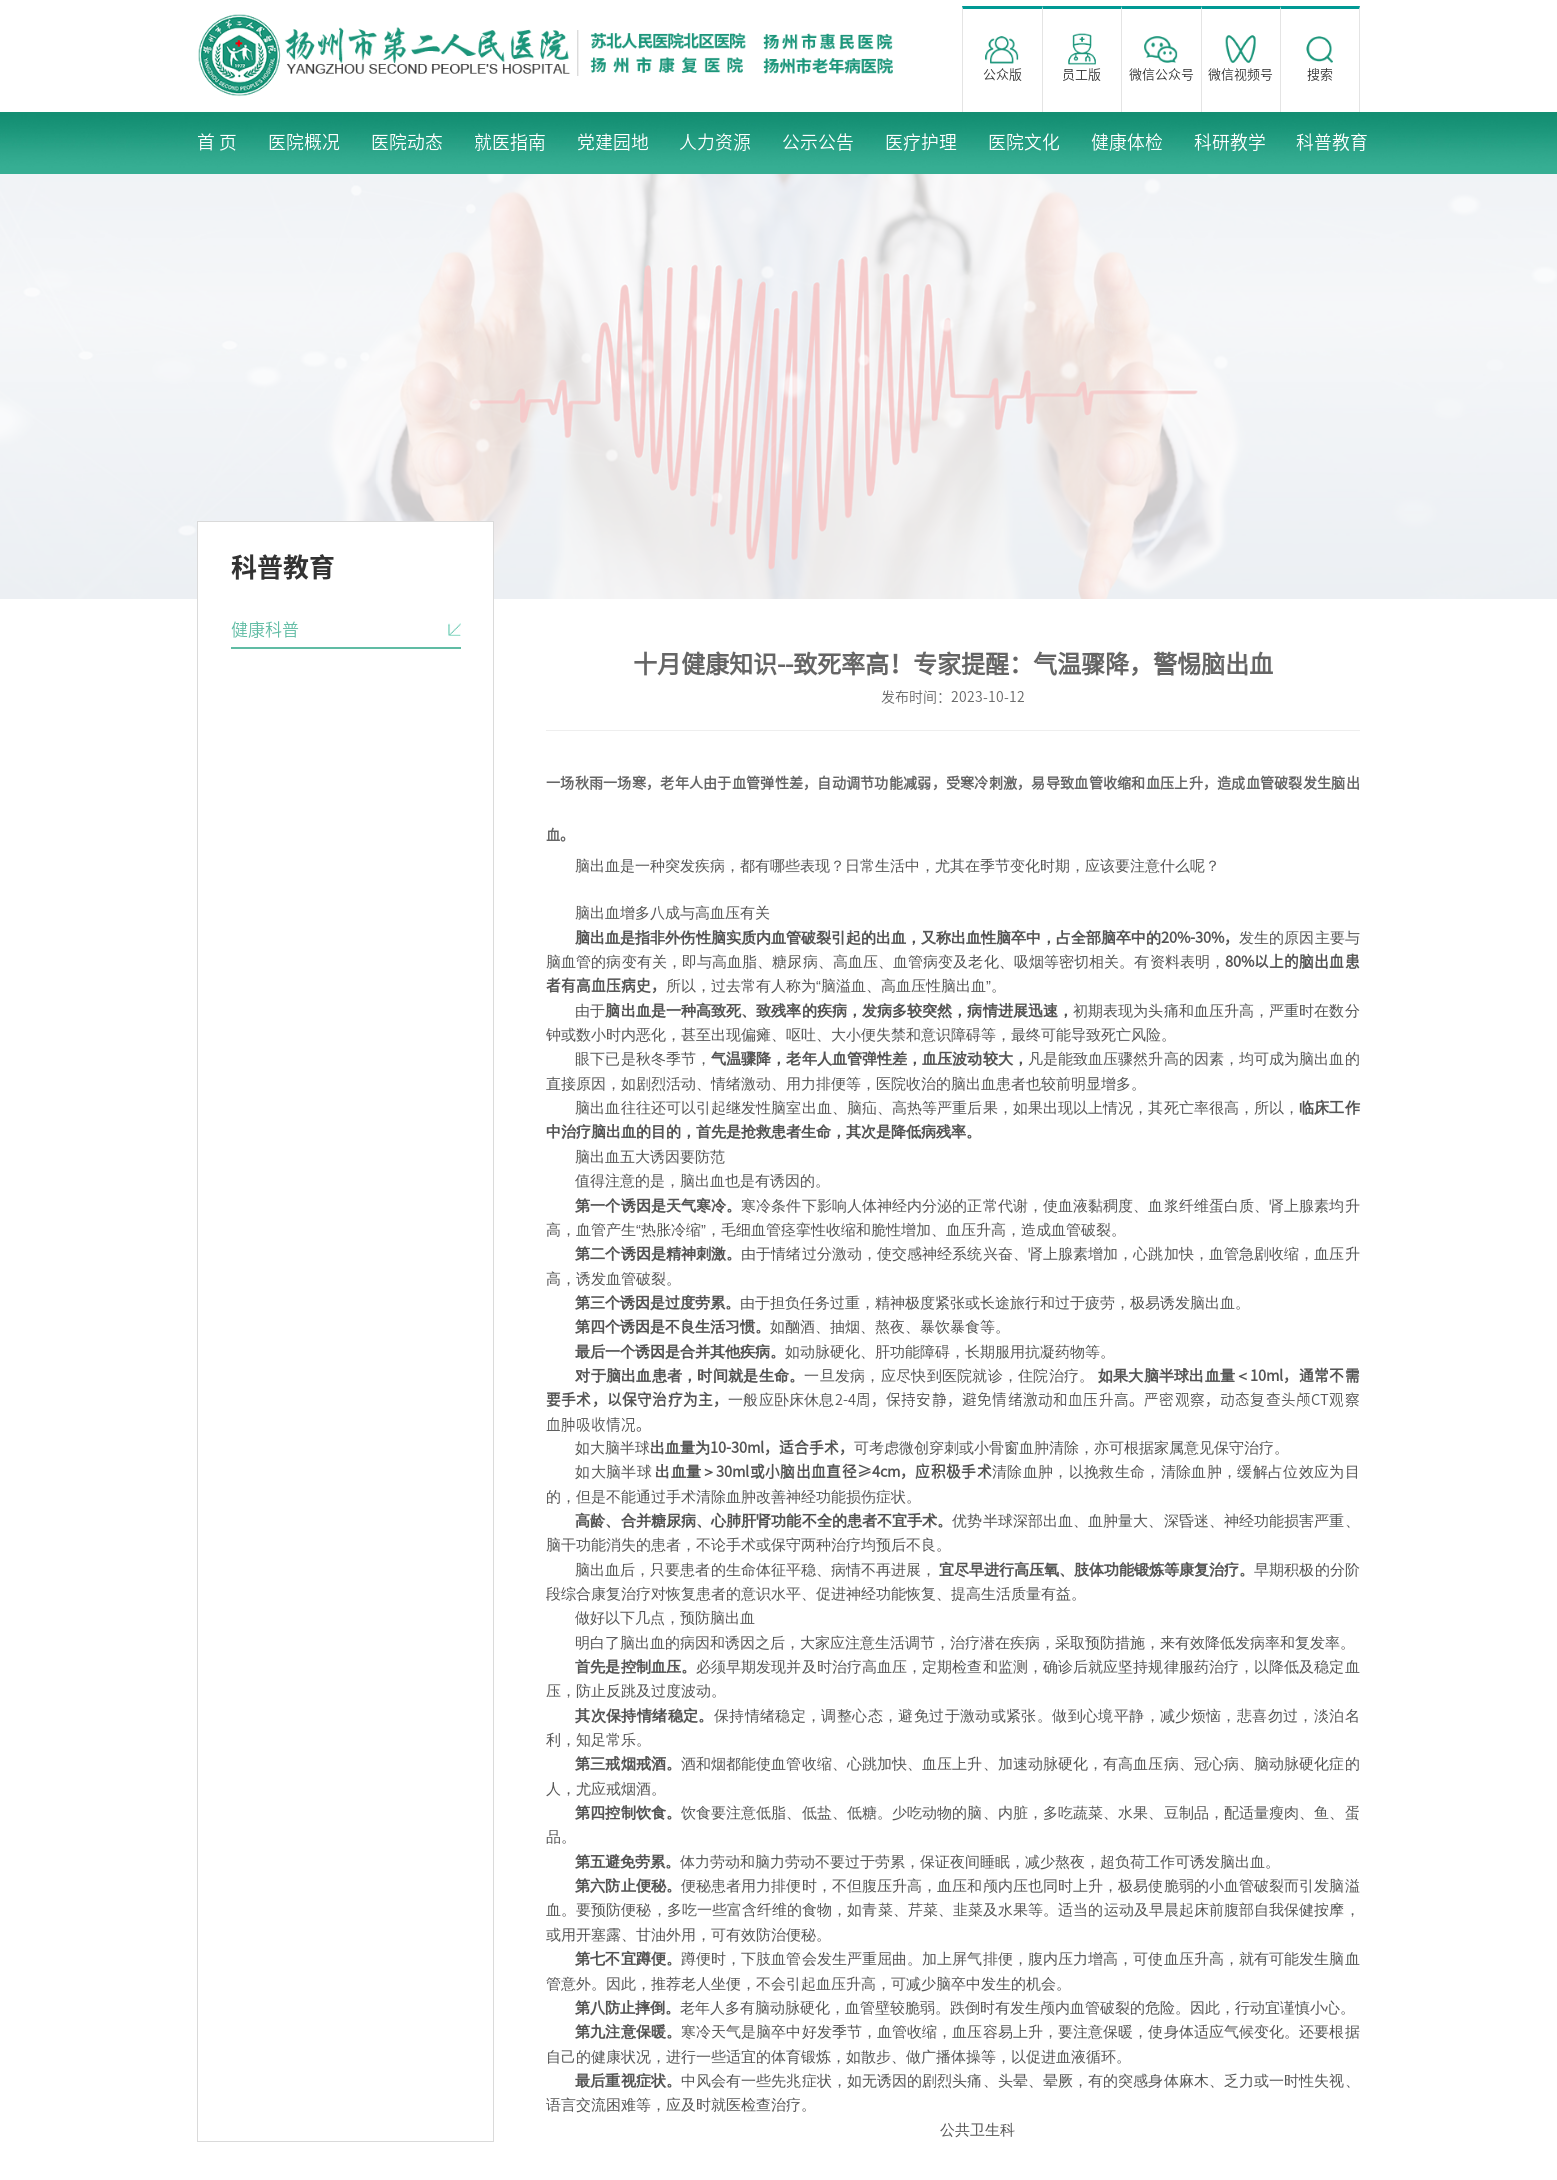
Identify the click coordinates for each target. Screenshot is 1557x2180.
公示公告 (818, 142)
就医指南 (510, 142)
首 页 (217, 142)
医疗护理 (921, 142)
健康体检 (1127, 142)
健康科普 (265, 629)
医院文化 (1024, 142)
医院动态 (407, 142)
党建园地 (613, 142)
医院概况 (304, 142)
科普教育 (1332, 142)
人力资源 (715, 142)
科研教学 (1230, 142)
